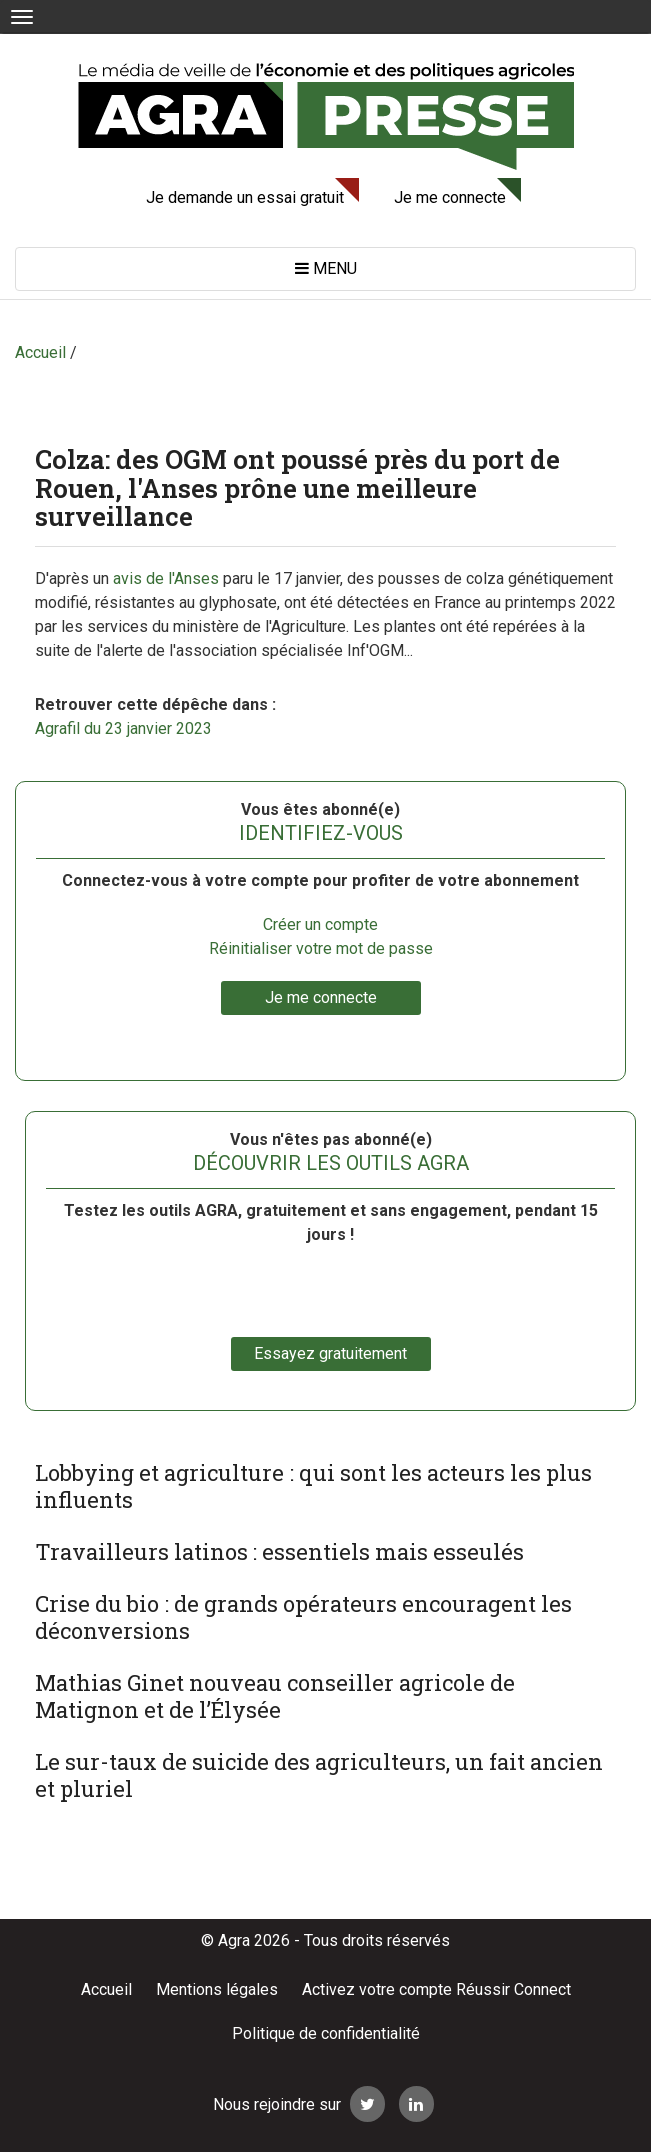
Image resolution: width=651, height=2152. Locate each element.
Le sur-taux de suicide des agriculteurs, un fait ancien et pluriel (319, 1775)
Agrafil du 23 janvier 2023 (123, 728)
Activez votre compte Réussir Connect (436, 1989)
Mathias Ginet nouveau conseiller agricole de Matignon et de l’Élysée (275, 1696)
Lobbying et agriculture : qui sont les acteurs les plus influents (313, 1486)
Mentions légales (217, 1989)
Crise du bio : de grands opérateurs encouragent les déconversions (303, 1617)
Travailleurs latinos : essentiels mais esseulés (279, 1551)
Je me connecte (450, 197)
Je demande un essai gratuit (245, 197)
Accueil (106, 1989)
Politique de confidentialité (326, 2033)
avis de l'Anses (166, 578)
